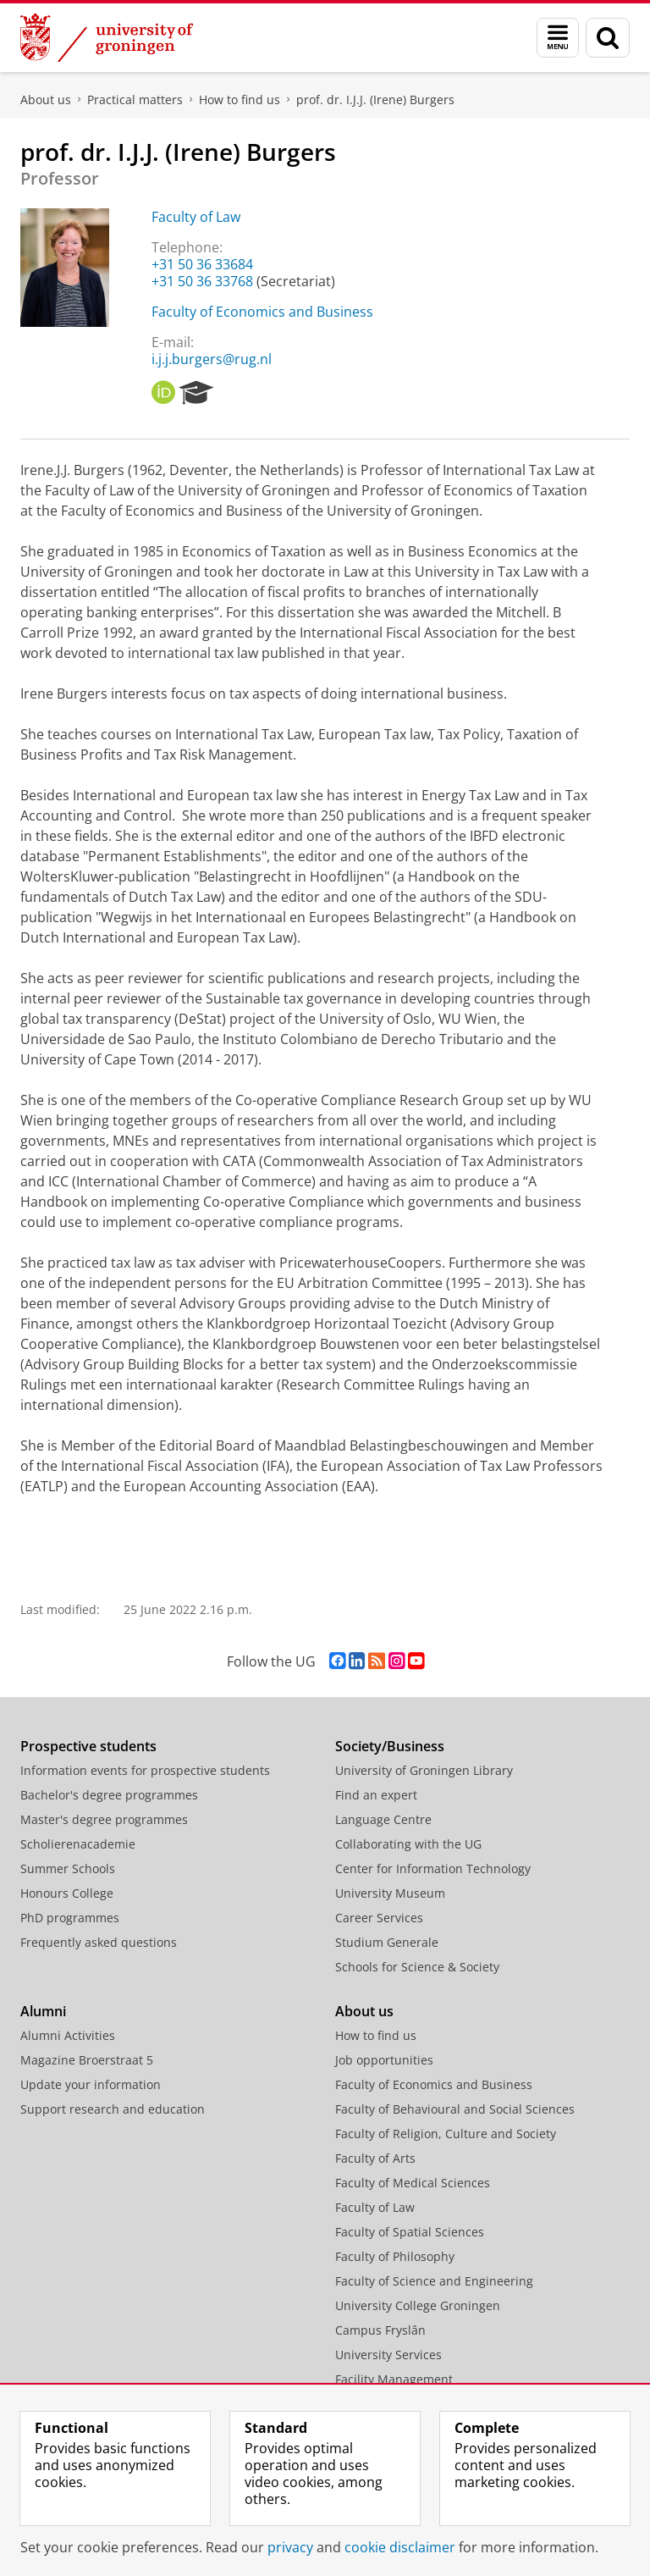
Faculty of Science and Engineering (434, 2281)
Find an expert (376, 1795)
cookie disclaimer (399, 2547)
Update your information (90, 2084)
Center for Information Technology (433, 1868)
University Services (388, 2355)
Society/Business (389, 1746)
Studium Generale (386, 1942)
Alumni (43, 2011)
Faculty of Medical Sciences (412, 2183)
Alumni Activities (67, 2035)
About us (45, 99)
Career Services (379, 1918)
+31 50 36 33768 (202, 281)
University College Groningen (417, 2305)
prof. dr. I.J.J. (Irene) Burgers (375, 99)
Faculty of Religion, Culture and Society (445, 2133)
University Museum (390, 1893)
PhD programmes (69, 1918)
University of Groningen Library (424, 1770)
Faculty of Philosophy (394, 2256)
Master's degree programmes (104, 1819)
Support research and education (112, 2109)
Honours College (66, 1893)
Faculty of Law (195, 216)
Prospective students (88, 1746)
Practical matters (135, 99)
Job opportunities (384, 2060)
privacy (290, 2547)
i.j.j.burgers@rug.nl (211, 359)
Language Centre (383, 1819)
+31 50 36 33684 (202, 264)
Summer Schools (67, 1868)
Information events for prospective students (145, 1770)
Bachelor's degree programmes (109, 1795)
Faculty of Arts (375, 2158)
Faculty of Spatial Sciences (409, 2232)
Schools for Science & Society (417, 1967)
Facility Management (394, 2379)
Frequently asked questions (98, 1942)
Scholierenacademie (77, 1844)
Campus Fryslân (380, 2330)
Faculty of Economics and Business (262, 311)
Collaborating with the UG (408, 1844)
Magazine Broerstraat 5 (86, 2060)
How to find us (239, 99)
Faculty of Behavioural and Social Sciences (455, 2109)
